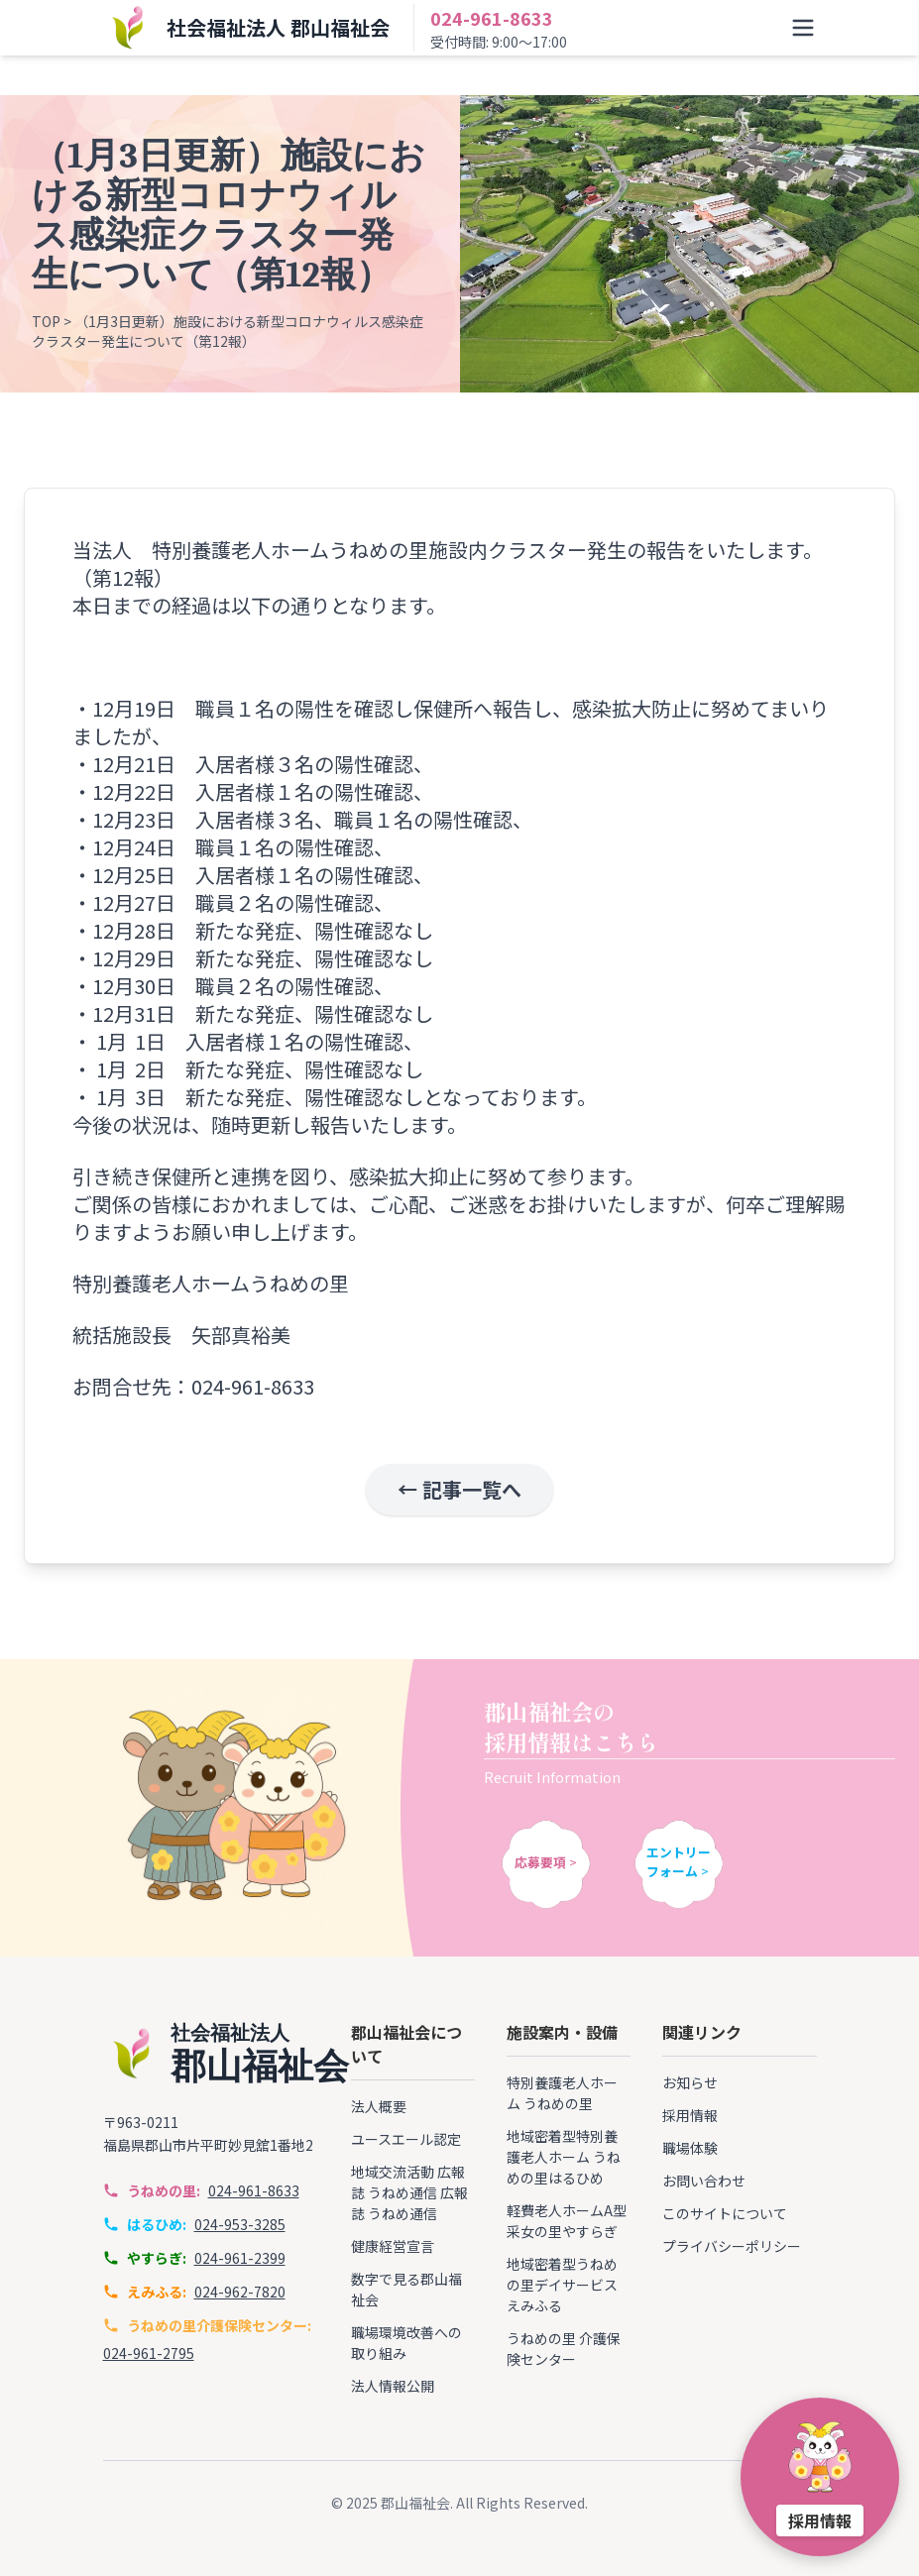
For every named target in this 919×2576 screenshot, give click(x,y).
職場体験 (690, 2148)
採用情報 (690, 2115)
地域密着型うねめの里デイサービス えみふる (562, 2284)
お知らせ (690, 2082)
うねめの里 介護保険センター (564, 2348)
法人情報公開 (392, 2386)
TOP (46, 322)
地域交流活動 (392, 2172)
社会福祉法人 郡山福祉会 (278, 27)
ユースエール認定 (406, 2139)
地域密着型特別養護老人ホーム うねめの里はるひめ (564, 2156)
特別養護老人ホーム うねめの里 (562, 2092)
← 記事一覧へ (459, 1490)
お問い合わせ (704, 2180)
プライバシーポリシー (731, 2246)
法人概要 (378, 2106)
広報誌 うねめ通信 (408, 2182)
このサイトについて (724, 2213)
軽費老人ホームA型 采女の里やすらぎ (567, 2220)
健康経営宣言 (392, 2246)
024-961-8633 (491, 18)
